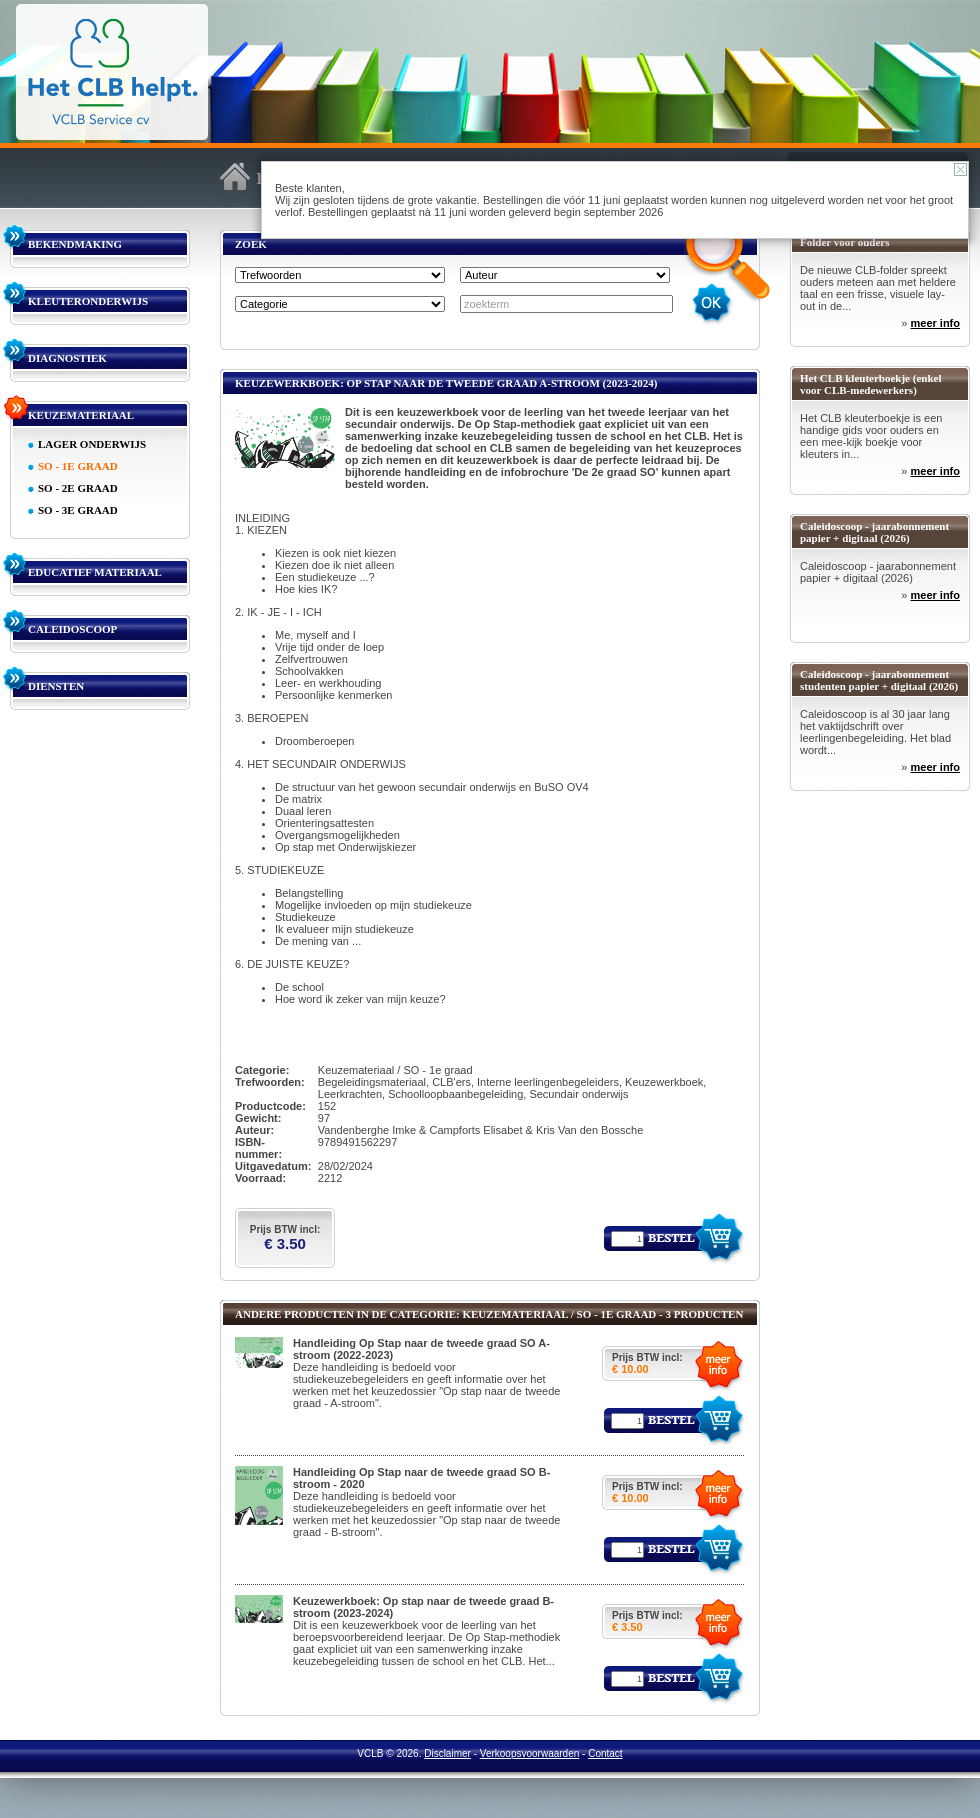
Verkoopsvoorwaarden (530, 1753)
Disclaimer (447, 1753)
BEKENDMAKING (75, 244)
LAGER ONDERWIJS (92, 444)
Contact (605, 1753)
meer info (935, 323)
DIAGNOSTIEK (67, 358)
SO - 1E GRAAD (78, 466)
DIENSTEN (56, 686)
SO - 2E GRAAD (78, 488)
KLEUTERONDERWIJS (88, 301)
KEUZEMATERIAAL (81, 415)
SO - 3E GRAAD (78, 510)
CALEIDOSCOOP (72, 629)
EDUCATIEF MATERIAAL (95, 572)
